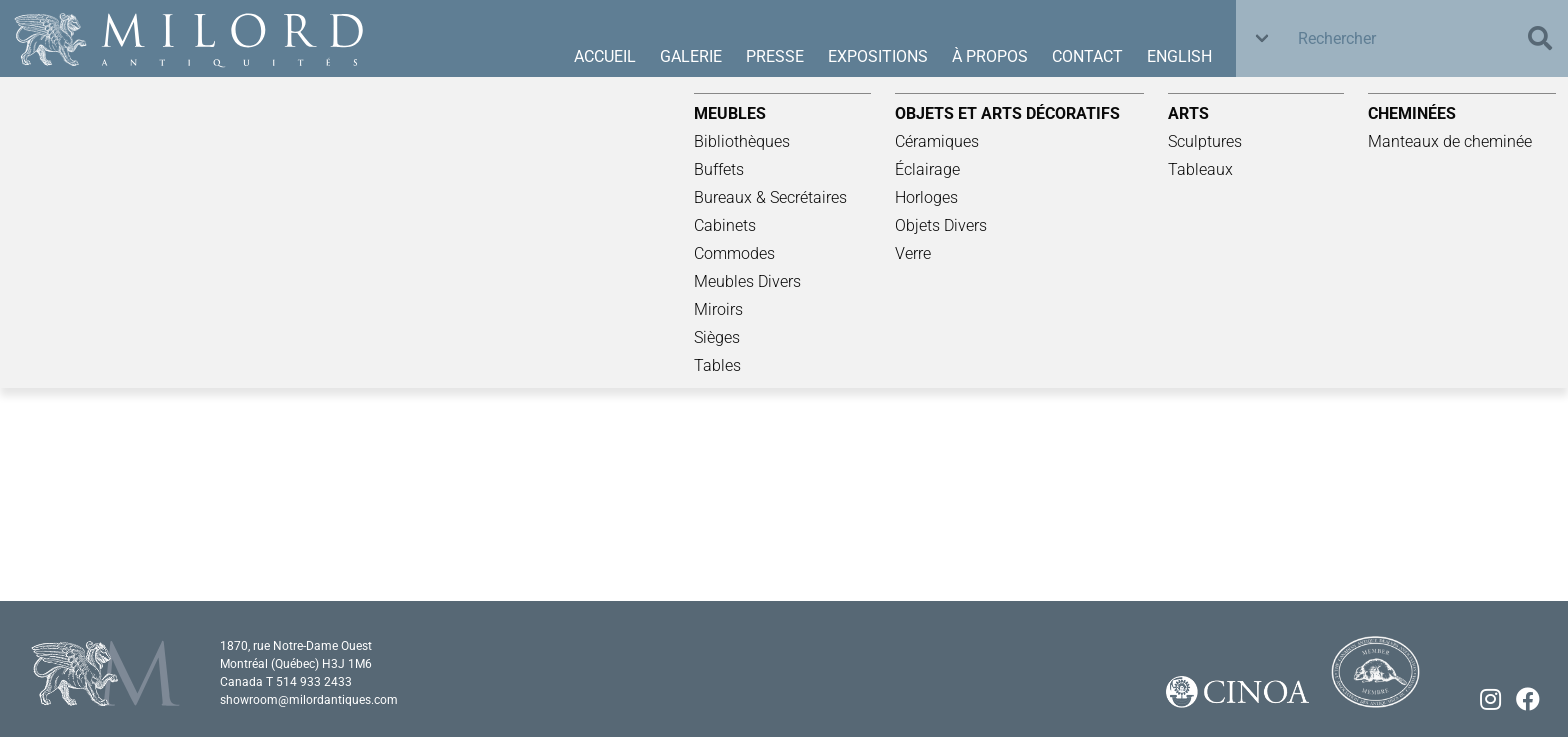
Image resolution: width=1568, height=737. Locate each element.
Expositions (878, 56)
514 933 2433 (314, 682)
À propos (990, 56)
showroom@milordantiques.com (309, 700)
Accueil (605, 56)
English (1179, 56)
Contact (1087, 56)
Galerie (691, 56)
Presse (775, 56)
